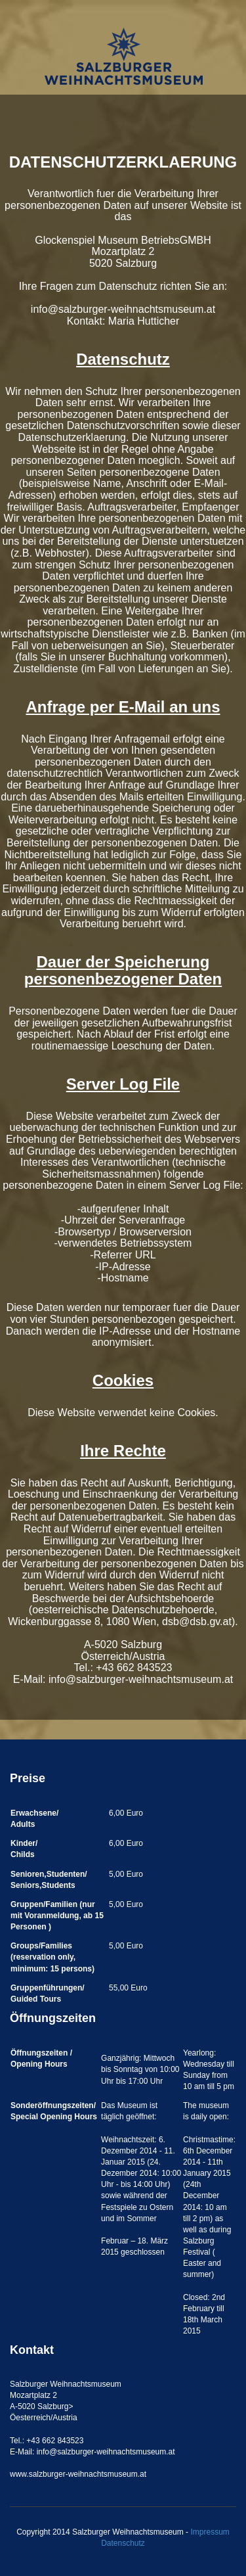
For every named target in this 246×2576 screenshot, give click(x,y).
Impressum (209, 2532)
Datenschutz (123, 2543)
